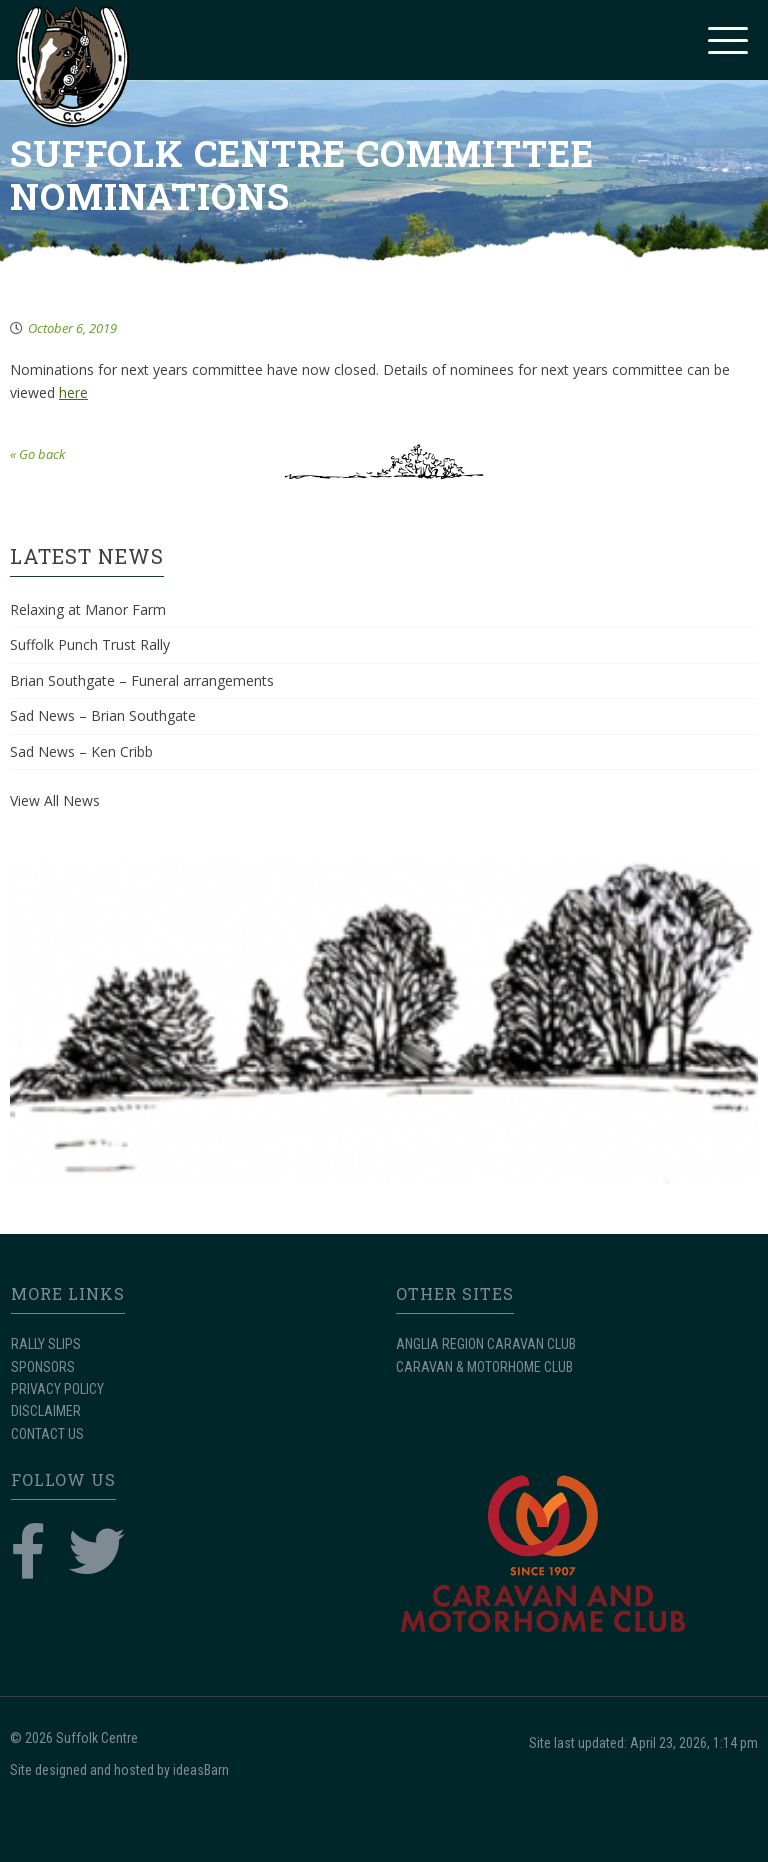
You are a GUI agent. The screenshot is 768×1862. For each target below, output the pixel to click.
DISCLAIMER (46, 1411)
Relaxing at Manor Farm (88, 609)
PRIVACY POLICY (57, 1389)
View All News (55, 800)
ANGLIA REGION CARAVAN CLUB (486, 1344)
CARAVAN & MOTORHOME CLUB (484, 1367)
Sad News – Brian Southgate (103, 715)
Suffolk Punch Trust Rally (90, 644)
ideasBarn (201, 1770)
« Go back (37, 454)
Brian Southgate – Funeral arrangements (142, 680)
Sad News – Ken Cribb (81, 751)
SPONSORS (43, 1367)
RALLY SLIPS (46, 1344)
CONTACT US (47, 1434)
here (73, 392)
